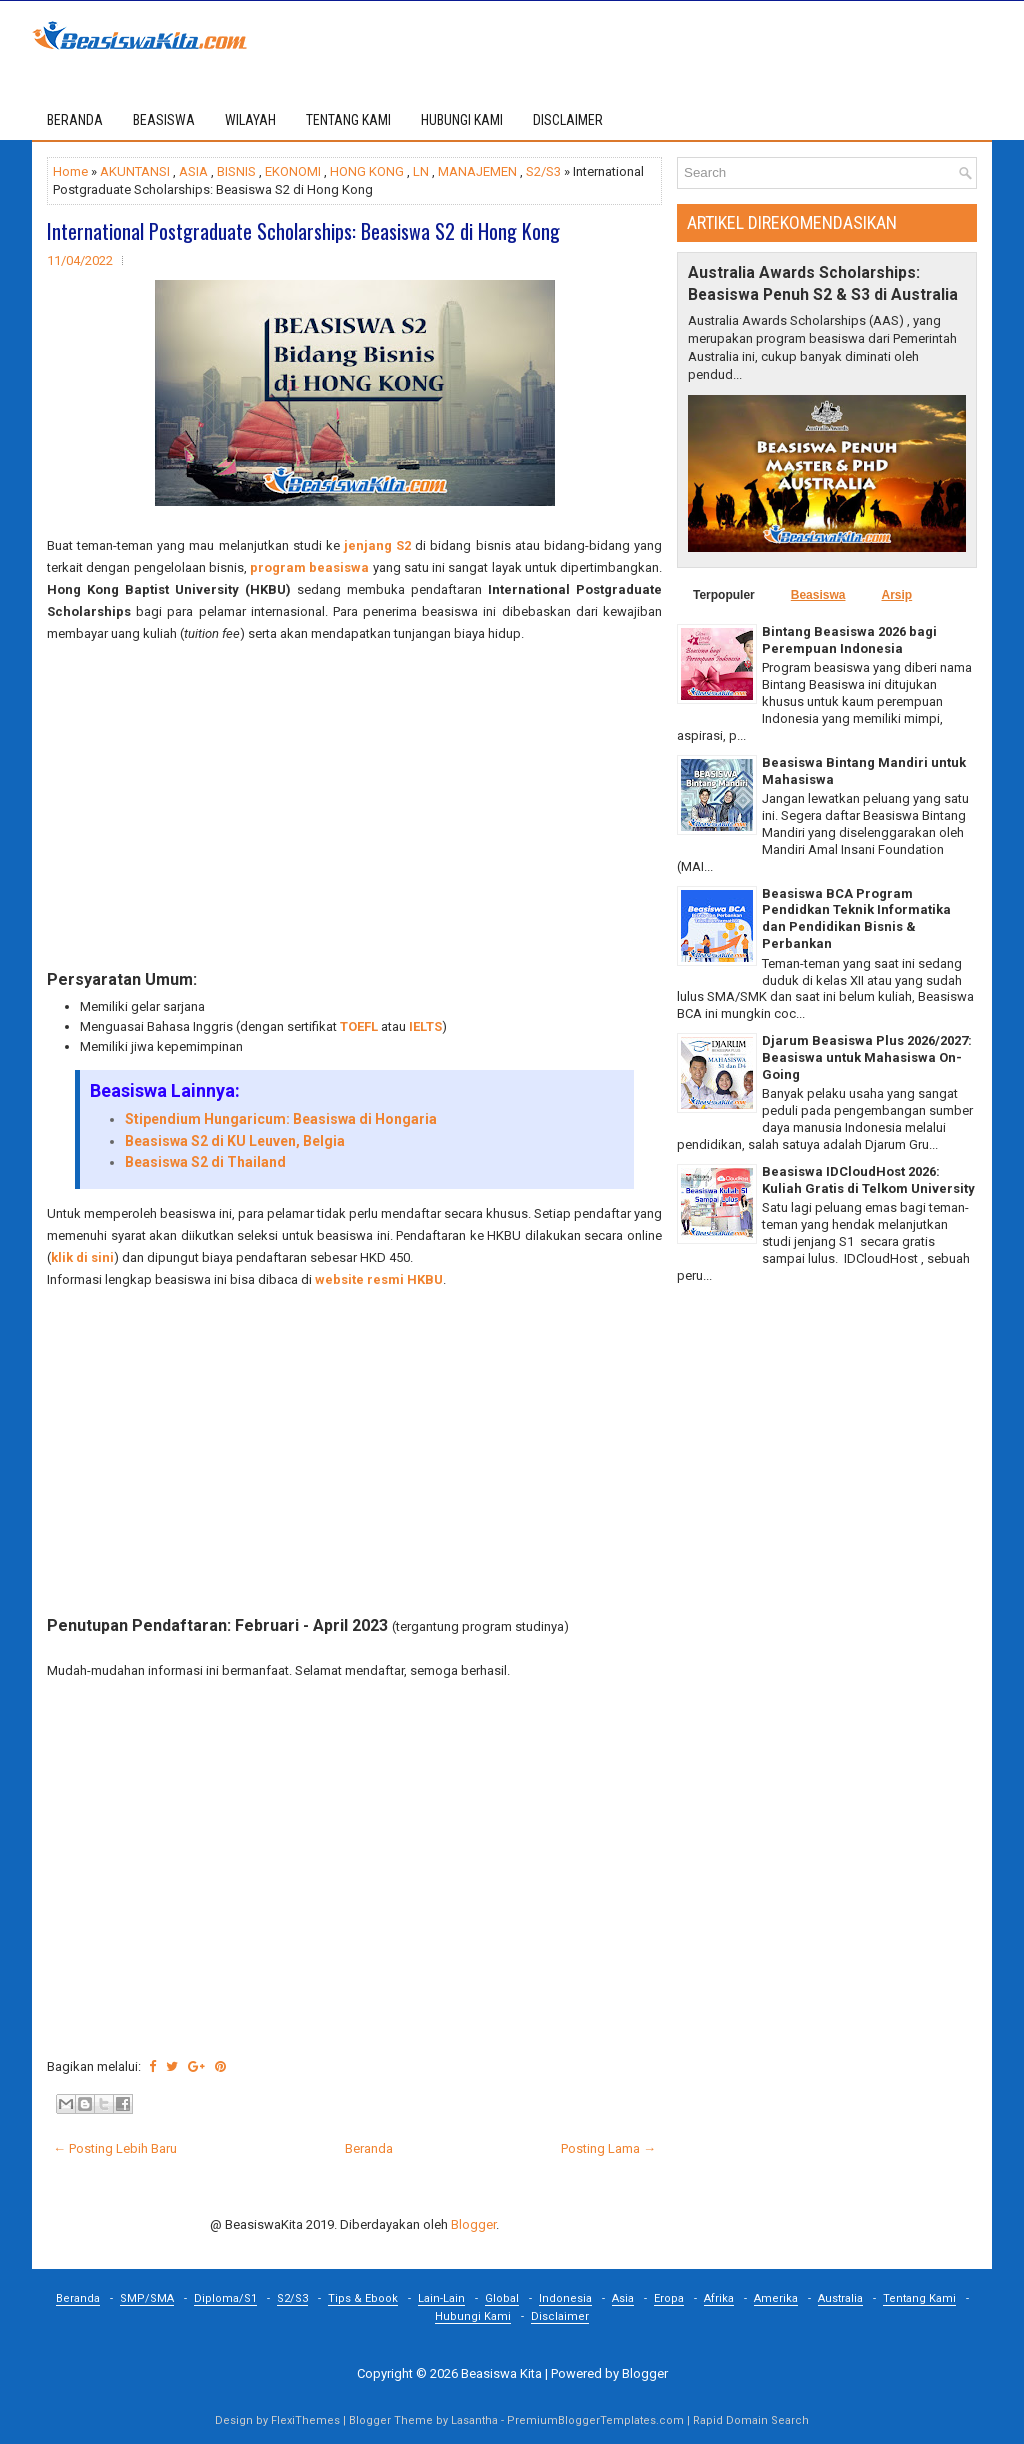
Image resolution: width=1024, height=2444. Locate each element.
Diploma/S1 (225, 2298)
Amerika (776, 2298)
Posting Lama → (608, 2148)
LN (421, 171)
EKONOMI (293, 171)
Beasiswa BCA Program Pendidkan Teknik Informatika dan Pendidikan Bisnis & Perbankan (856, 919)
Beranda (75, 120)
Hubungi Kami (473, 2316)
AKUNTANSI (135, 171)
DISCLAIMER (568, 120)
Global (502, 2298)
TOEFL (359, 1026)
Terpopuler (724, 595)
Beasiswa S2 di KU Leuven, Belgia (235, 1141)
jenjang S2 (377, 545)
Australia (840, 2298)
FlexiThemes (305, 2420)
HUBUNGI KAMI (462, 120)
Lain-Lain (441, 2298)
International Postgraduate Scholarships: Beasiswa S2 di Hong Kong (303, 231)
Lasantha (474, 2420)
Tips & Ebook (363, 2298)
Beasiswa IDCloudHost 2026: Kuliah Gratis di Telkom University (868, 1180)
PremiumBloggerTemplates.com (595, 2420)
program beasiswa (309, 567)
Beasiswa (818, 595)
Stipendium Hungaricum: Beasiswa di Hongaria (281, 1119)
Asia (623, 2298)
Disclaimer (560, 2316)
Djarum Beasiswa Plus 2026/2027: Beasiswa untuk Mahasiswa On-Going (867, 1057)
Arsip (896, 595)
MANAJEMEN (477, 171)
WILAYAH (250, 120)
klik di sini (82, 1257)
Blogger (473, 2224)
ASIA (193, 171)
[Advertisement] (354, 807)
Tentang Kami (919, 2298)
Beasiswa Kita (501, 2373)
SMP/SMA (147, 2298)
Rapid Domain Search (751, 2420)
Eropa (669, 2298)
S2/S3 (543, 171)
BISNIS (236, 171)
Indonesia (565, 2298)
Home (70, 171)
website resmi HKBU (379, 1279)
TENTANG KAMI (348, 120)
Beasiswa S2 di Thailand (205, 1162)
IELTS (425, 1026)
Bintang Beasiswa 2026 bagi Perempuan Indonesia (849, 640)
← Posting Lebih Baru (115, 2148)
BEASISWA (164, 120)
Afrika (719, 2298)
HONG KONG (367, 171)
